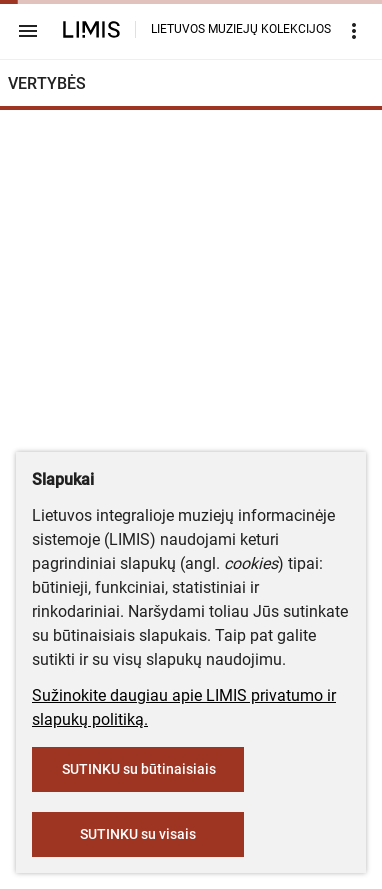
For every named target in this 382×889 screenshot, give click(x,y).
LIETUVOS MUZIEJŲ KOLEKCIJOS (241, 29)
